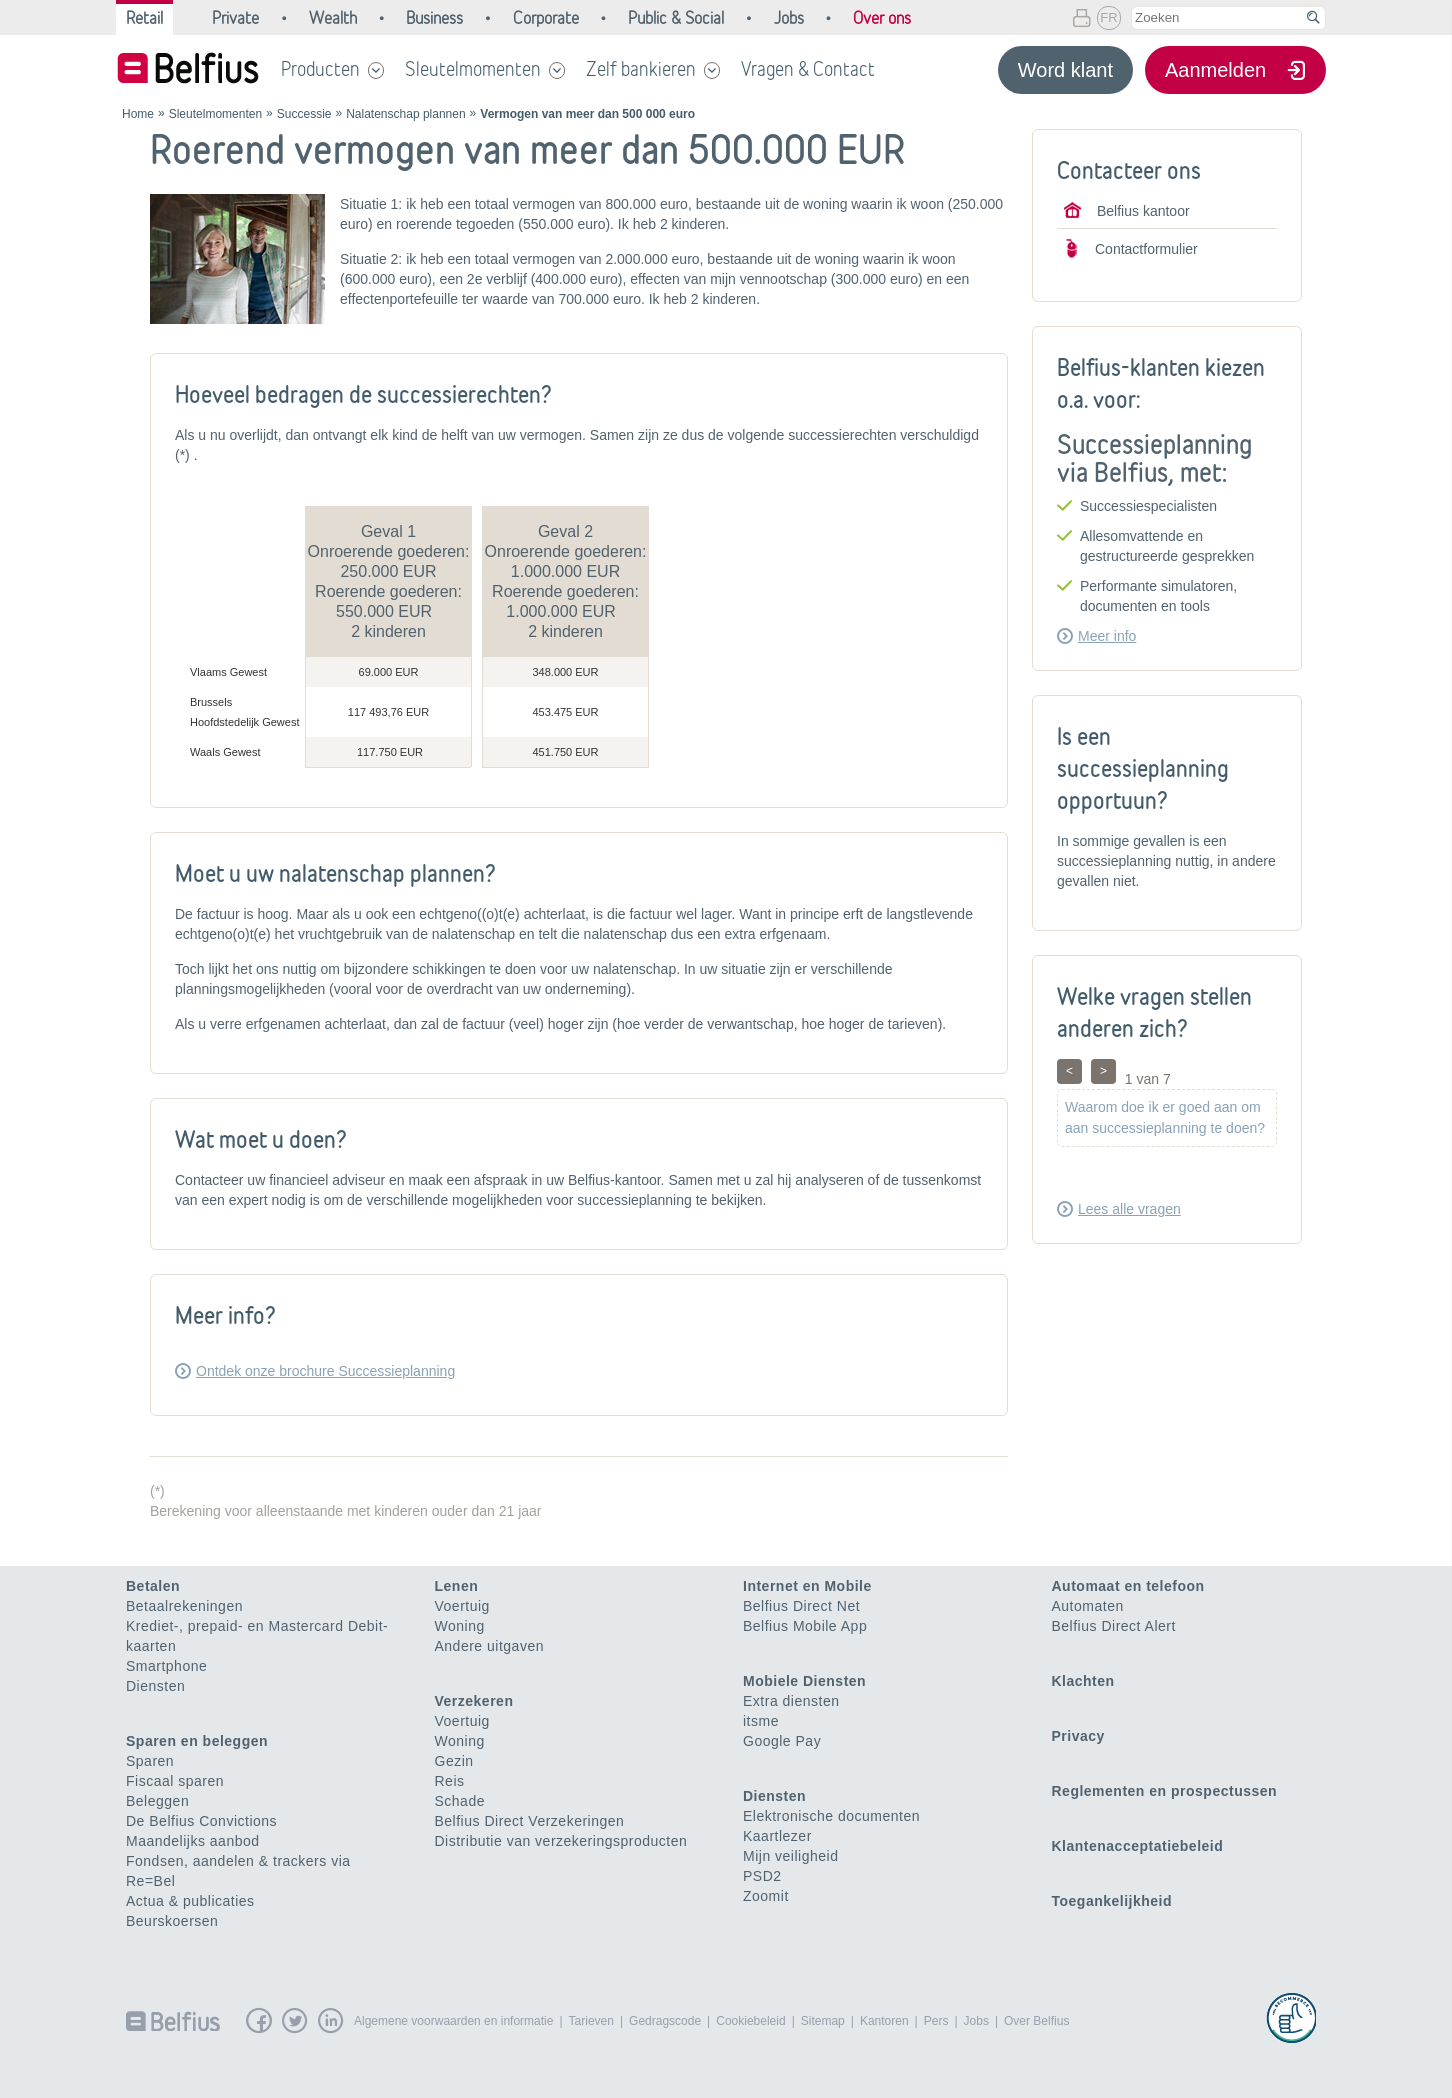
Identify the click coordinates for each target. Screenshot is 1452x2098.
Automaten (1088, 1606)
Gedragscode (665, 2021)
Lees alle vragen (1129, 1209)
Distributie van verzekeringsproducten (561, 1841)
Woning (460, 1626)
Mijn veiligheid (790, 1856)
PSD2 (762, 1876)
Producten (320, 69)
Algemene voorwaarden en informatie (453, 2021)
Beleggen (157, 1801)
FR (1108, 17)
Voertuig (462, 1606)
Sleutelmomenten (473, 69)
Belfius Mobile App (805, 1626)
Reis (450, 1781)
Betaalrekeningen (184, 1606)
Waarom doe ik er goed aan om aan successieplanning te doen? (1165, 1117)
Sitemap (823, 2021)
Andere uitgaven (489, 1646)
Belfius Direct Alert (1114, 1626)
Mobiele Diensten (804, 1681)
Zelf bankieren (641, 69)
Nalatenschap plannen (405, 114)
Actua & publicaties (190, 1901)
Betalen (153, 1586)
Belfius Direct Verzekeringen (530, 1821)
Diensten (155, 1686)
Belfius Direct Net (801, 1606)
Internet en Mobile (807, 1586)
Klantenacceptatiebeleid (1138, 1846)
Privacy (1078, 1736)
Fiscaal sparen (175, 1781)
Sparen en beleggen (197, 1741)
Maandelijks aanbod (193, 1841)
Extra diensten (791, 1701)
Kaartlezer (777, 1836)
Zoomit (766, 1896)
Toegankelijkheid (1112, 1901)
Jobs (976, 2021)
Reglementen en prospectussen (1165, 1791)
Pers (936, 2021)
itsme (761, 1721)
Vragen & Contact (808, 69)
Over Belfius (1036, 2021)
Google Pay (782, 1741)
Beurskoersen (172, 1921)
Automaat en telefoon (1128, 1586)
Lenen (457, 1586)
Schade (460, 1801)
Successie (304, 114)
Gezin (454, 1761)
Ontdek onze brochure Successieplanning (325, 1371)
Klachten (1083, 1681)
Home (138, 114)
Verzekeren (474, 1701)
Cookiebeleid (750, 2021)
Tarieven (591, 2021)
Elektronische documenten (831, 1816)
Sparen (150, 1761)
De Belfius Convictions (201, 1821)
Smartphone (166, 1666)
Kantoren (884, 2021)
